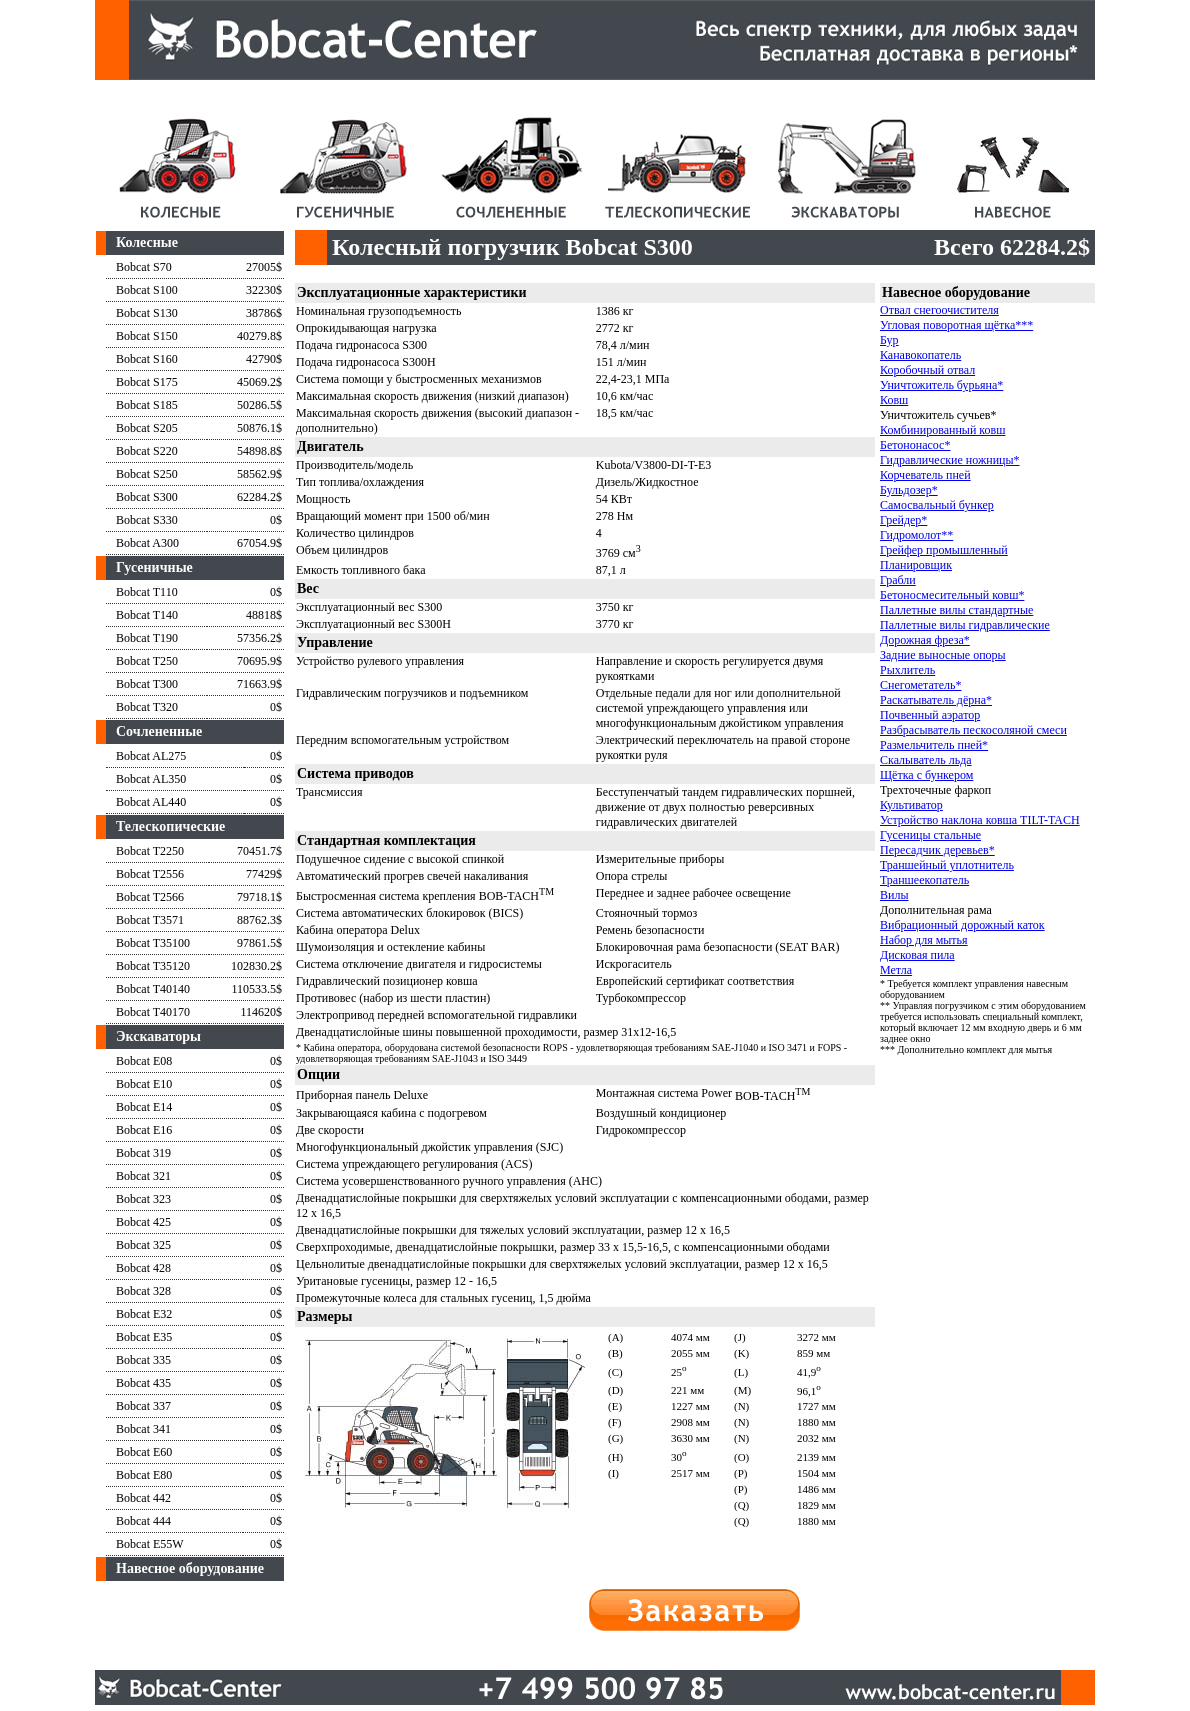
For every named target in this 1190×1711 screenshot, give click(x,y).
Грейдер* (903, 520)
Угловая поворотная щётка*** (956, 325)
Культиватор (911, 805)
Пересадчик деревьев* (937, 850)
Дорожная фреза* (925, 640)
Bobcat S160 (147, 359)
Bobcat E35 (144, 1337)
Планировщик (916, 565)
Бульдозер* (909, 490)
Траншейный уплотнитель (947, 865)
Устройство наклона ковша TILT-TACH (980, 820)
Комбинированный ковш (942, 430)
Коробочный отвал (927, 370)
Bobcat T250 (147, 661)
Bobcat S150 (147, 336)
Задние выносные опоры (943, 655)
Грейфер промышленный (944, 550)
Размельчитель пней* (934, 745)
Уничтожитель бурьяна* (941, 385)
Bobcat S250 (147, 474)
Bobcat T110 (147, 592)
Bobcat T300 (147, 684)
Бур (889, 340)
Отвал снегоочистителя (939, 310)
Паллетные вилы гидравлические (965, 625)
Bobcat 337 (143, 1406)
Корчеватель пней (925, 475)
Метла (896, 970)
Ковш (894, 400)
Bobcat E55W (150, 1544)
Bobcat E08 (144, 1061)
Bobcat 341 (143, 1429)
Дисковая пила (917, 955)
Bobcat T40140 (153, 989)
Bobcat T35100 (153, 943)
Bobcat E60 (144, 1452)
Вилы (894, 895)
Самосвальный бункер (937, 505)
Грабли (898, 580)
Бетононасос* (915, 445)
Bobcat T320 (147, 707)
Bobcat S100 (147, 290)
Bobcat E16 (144, 1130)
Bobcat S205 (147, 428)
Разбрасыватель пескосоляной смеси (973, 730)
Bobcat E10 (144, 1084)
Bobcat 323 (143, 1199)
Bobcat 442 (143, 1498)
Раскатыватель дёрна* (936, 700)
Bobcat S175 (147, 382)
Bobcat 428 (143, 1268)
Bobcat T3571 (150, 920)
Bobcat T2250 (150, 851)
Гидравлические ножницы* (950, 460)
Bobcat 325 (143, 1245)
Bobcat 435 (143, 1383)
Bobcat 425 (143, 1222)
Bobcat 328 (143, 1291)
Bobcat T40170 (153, 1012)
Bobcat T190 (147, 638)
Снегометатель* (921, 685)
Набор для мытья (924, 940)
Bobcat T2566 (150, 897)
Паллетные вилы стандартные (956, 610)
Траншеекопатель (924, 880)
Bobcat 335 (143, 1360)
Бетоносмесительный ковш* (952, 595)
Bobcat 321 (143, 1176)
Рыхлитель (907, 670)
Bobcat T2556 (150, 874)
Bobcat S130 (147, 313)
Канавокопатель (920, 355)
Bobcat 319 (143, 1153)
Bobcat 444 (143, 1521)
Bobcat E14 (144, 1107)
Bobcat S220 (147, 451)
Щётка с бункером (926, 775)
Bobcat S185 (147, 405)
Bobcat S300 (147, 497)
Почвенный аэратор (930, 715)
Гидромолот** (916, 535)
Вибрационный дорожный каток (962, 925)
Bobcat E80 (144, 1475)
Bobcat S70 (144, 267)
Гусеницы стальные (930, 835)
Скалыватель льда (926, 760)
